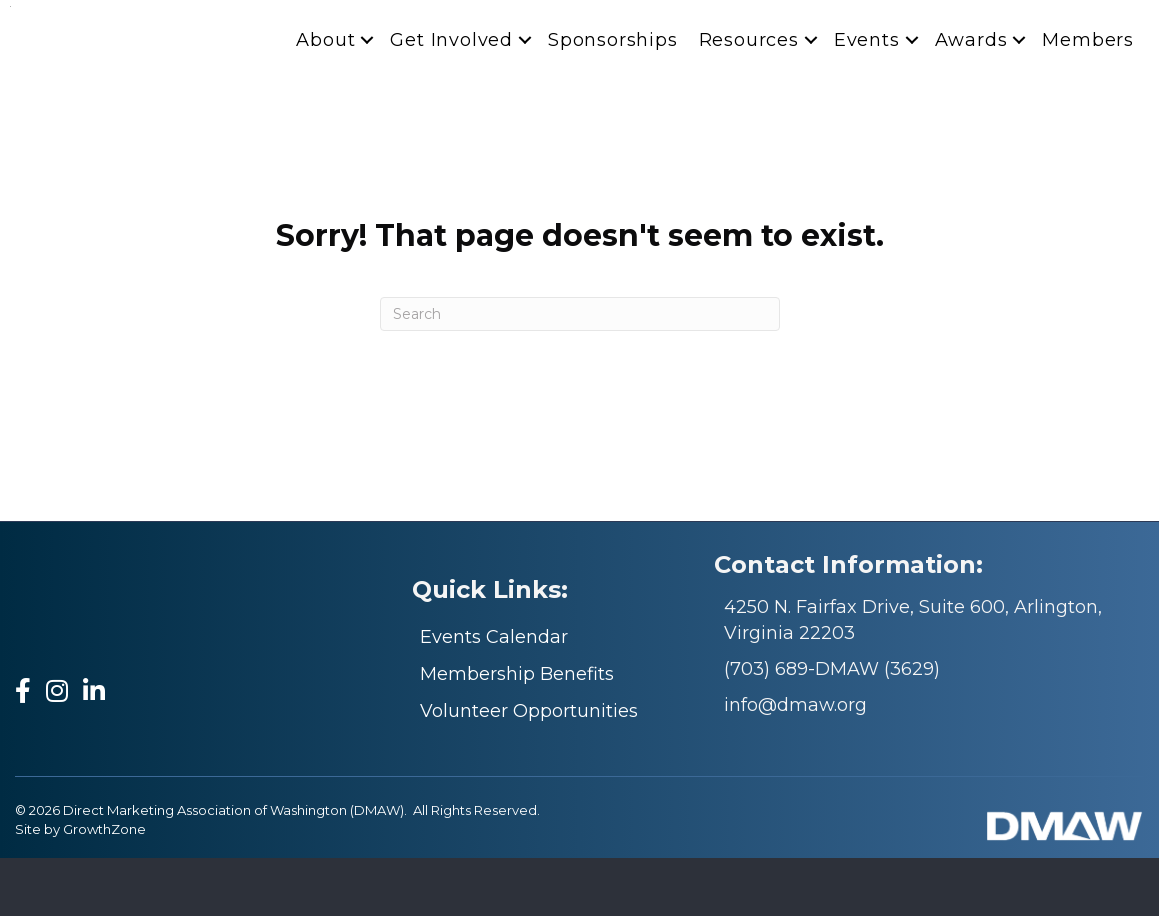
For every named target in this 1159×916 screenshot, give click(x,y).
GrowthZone (104, 887)
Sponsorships (613, 98)
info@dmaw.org (795, 762)
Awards (971, 98)
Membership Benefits (517, 731)
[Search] (580, 372)
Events (867, 98)
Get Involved (451, 98)
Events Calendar (494, 694)
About (325, 98)
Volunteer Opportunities (529, 768)
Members (1088, 98)
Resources (749, 98)
